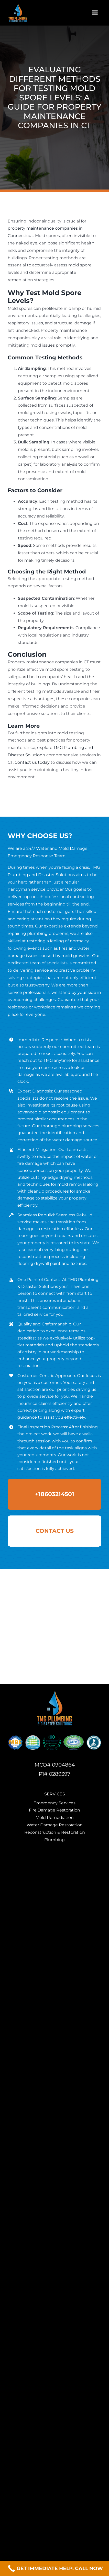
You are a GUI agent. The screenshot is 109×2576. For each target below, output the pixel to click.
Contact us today (32, 762)
